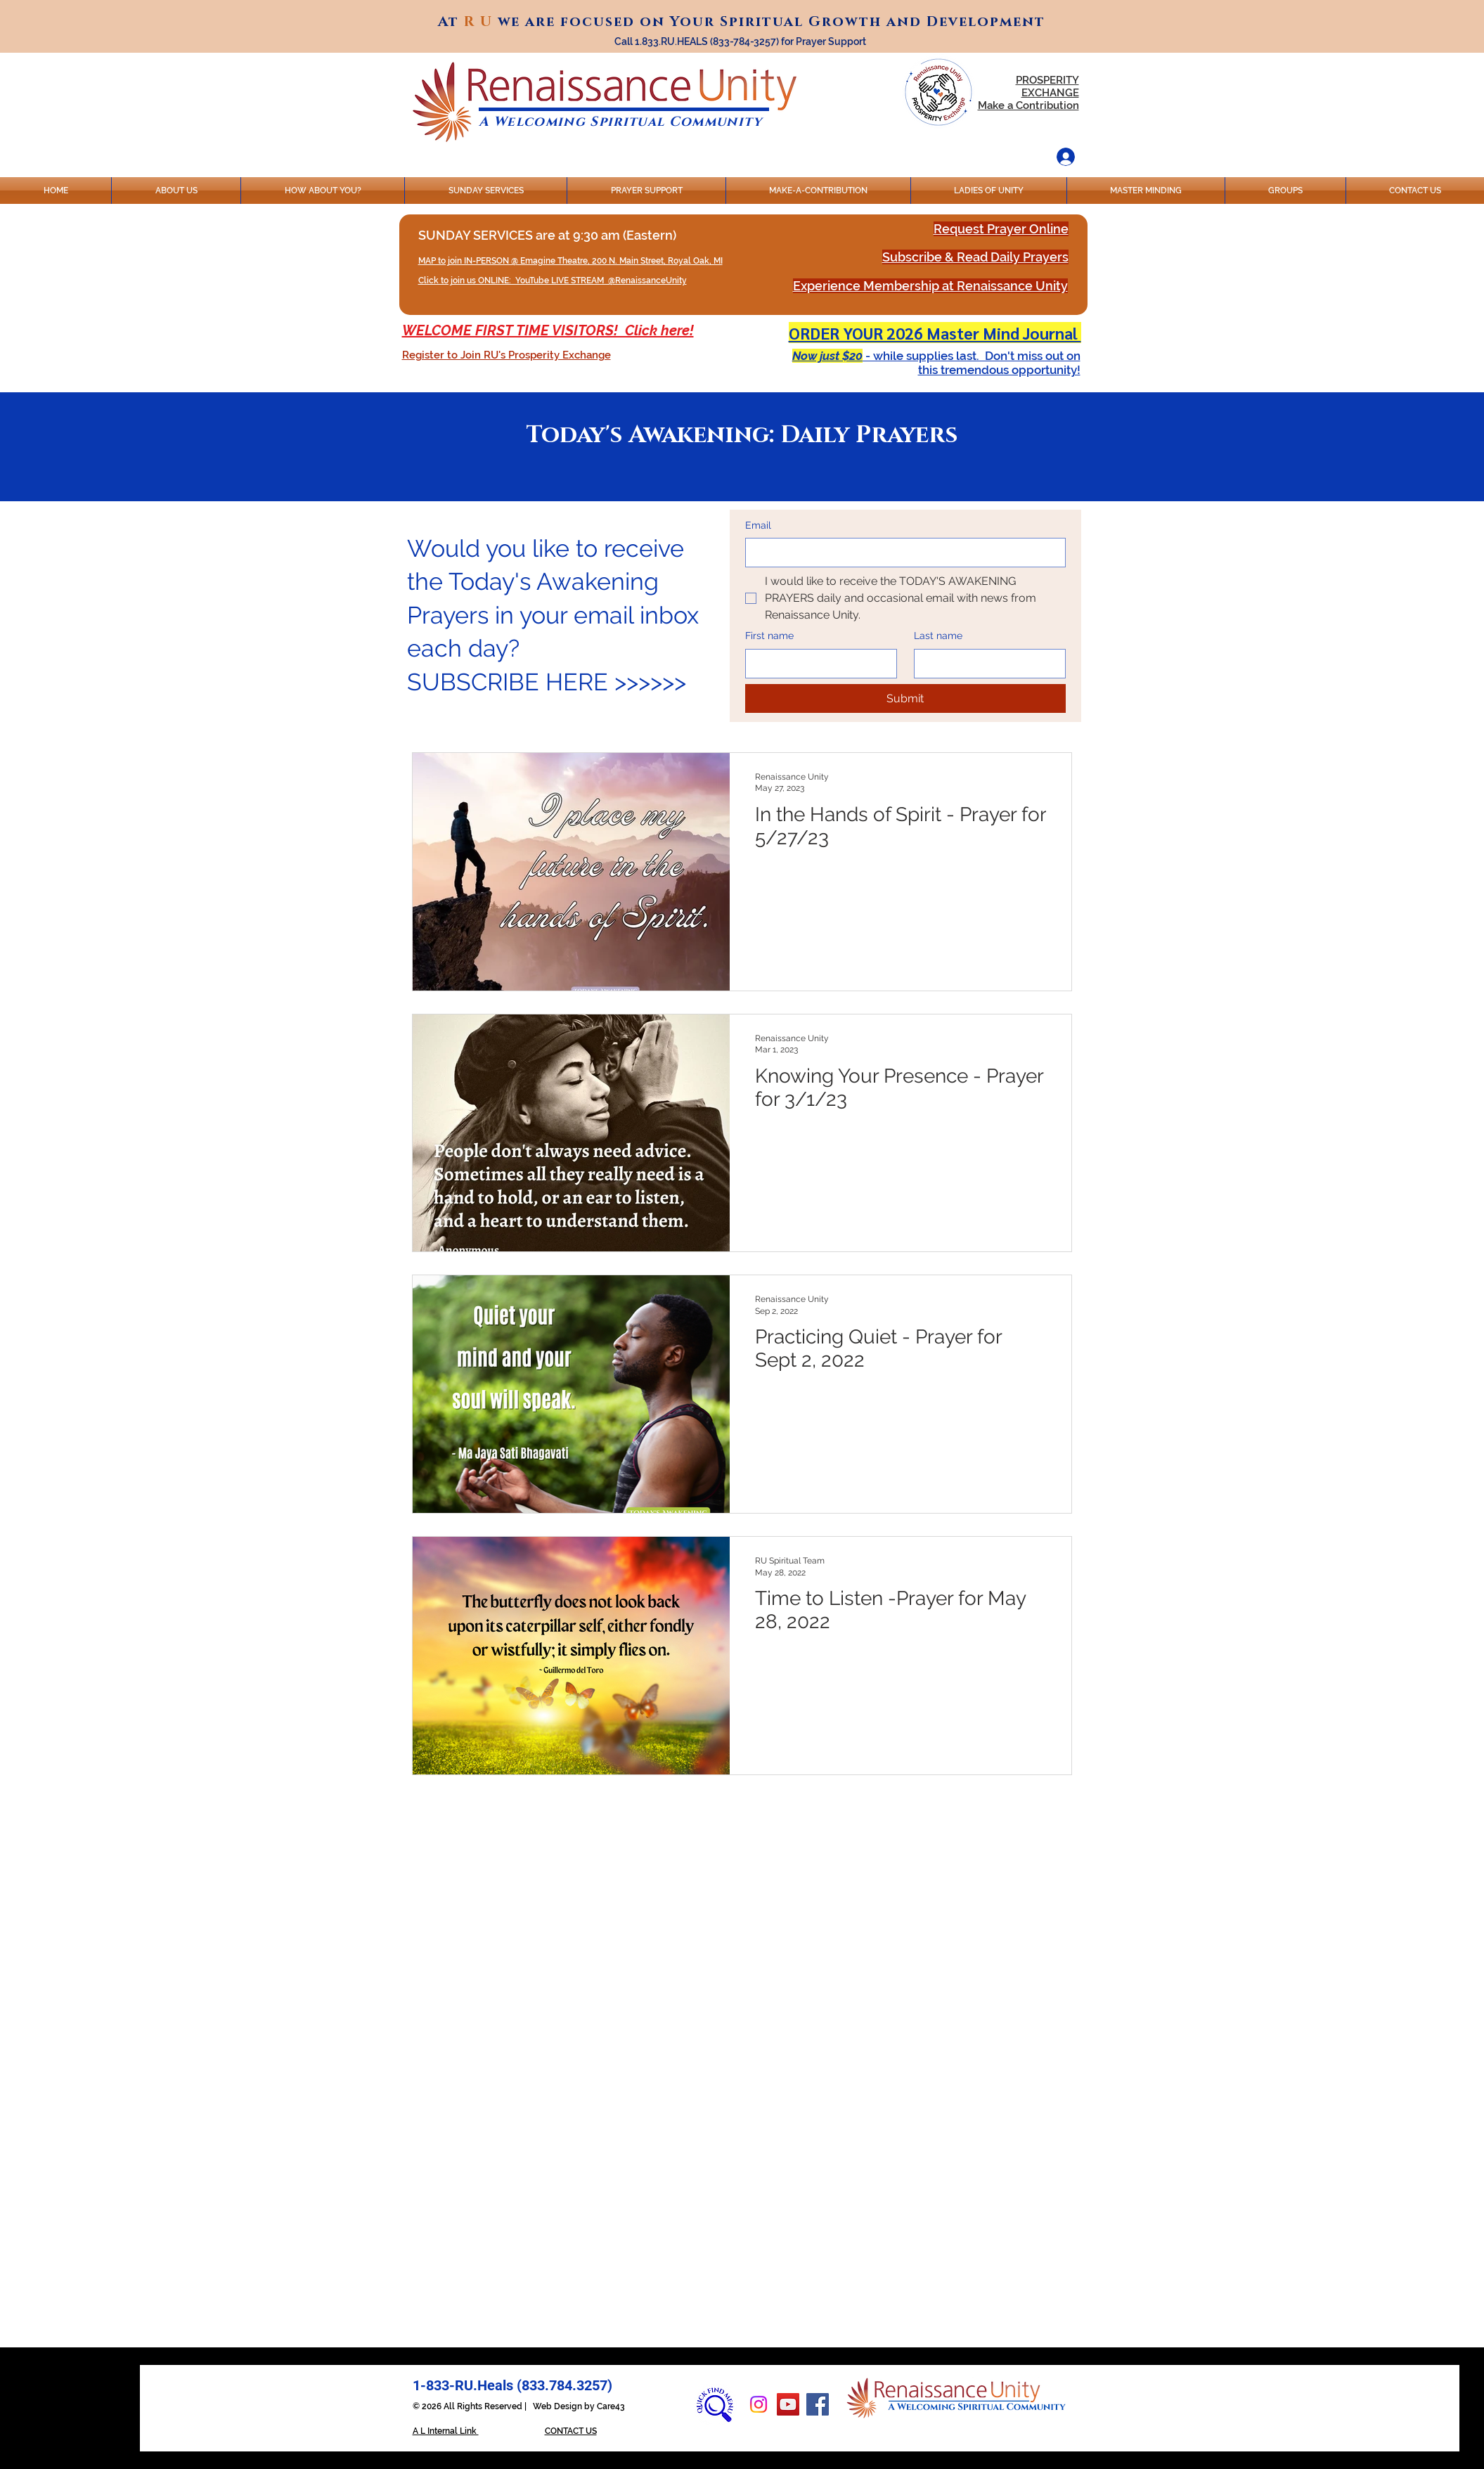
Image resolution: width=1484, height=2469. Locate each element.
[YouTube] (788, 2404)
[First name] (817, 664)
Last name (938, 635)
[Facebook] (817, 2404)
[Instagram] (758, 2404)
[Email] (901, 553)
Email (758, 525)
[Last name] (986, 664)
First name (769, 635)
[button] (506, 355)
